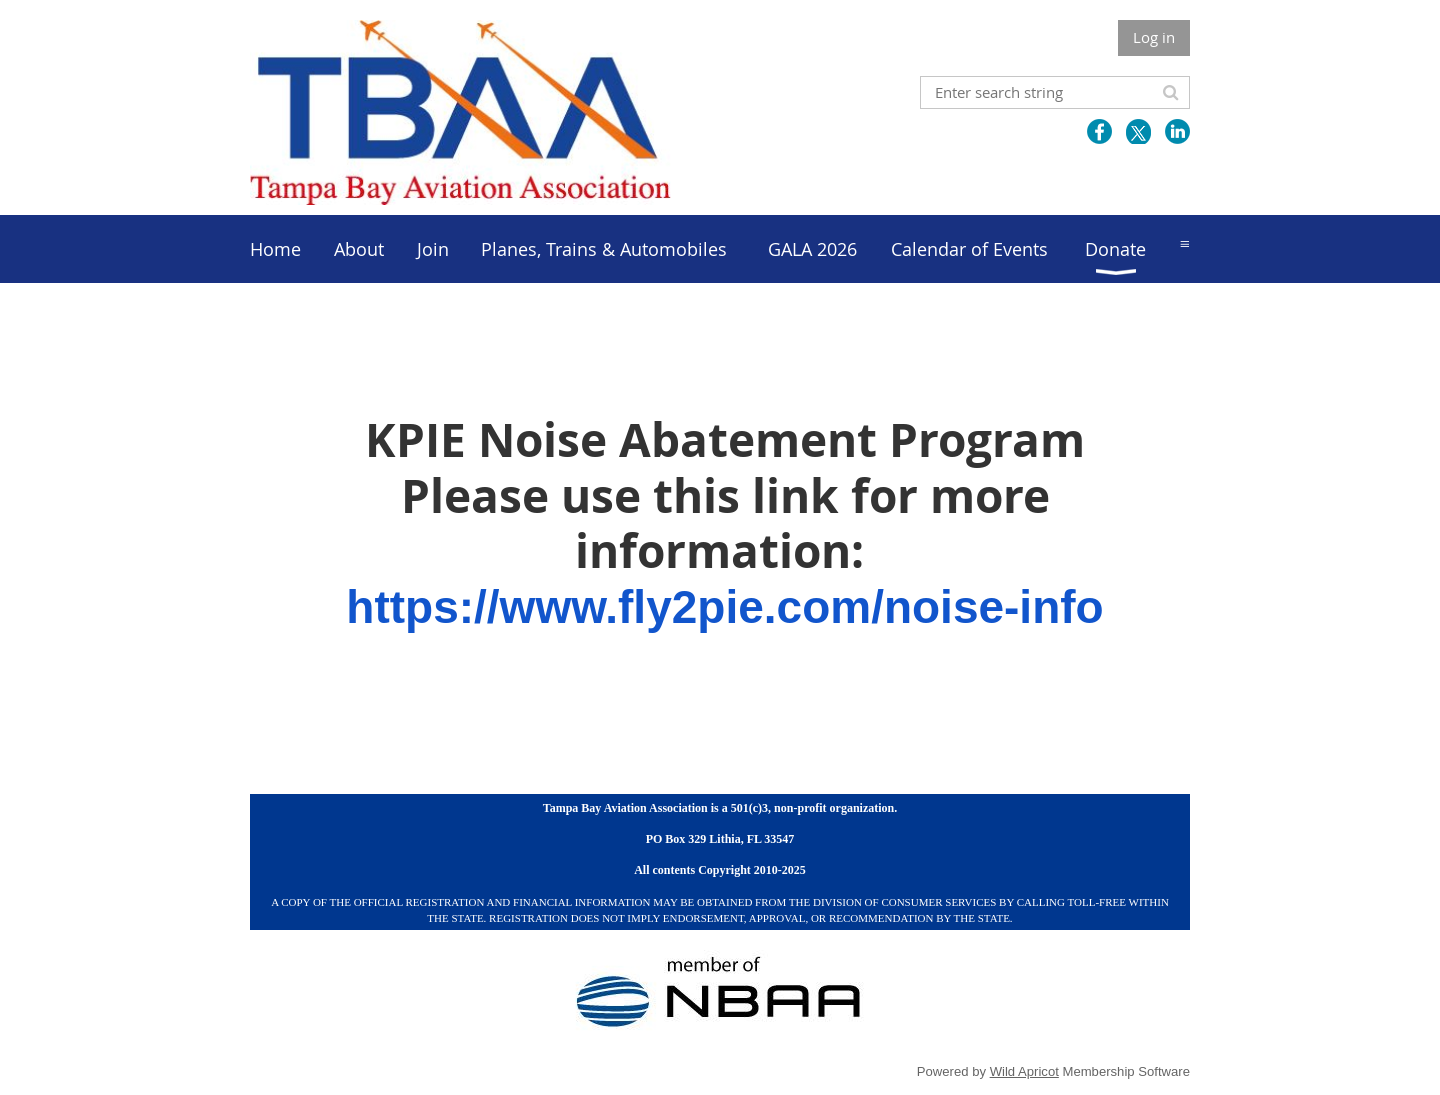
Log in (1154, 37)
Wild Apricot (1024, 1071)
